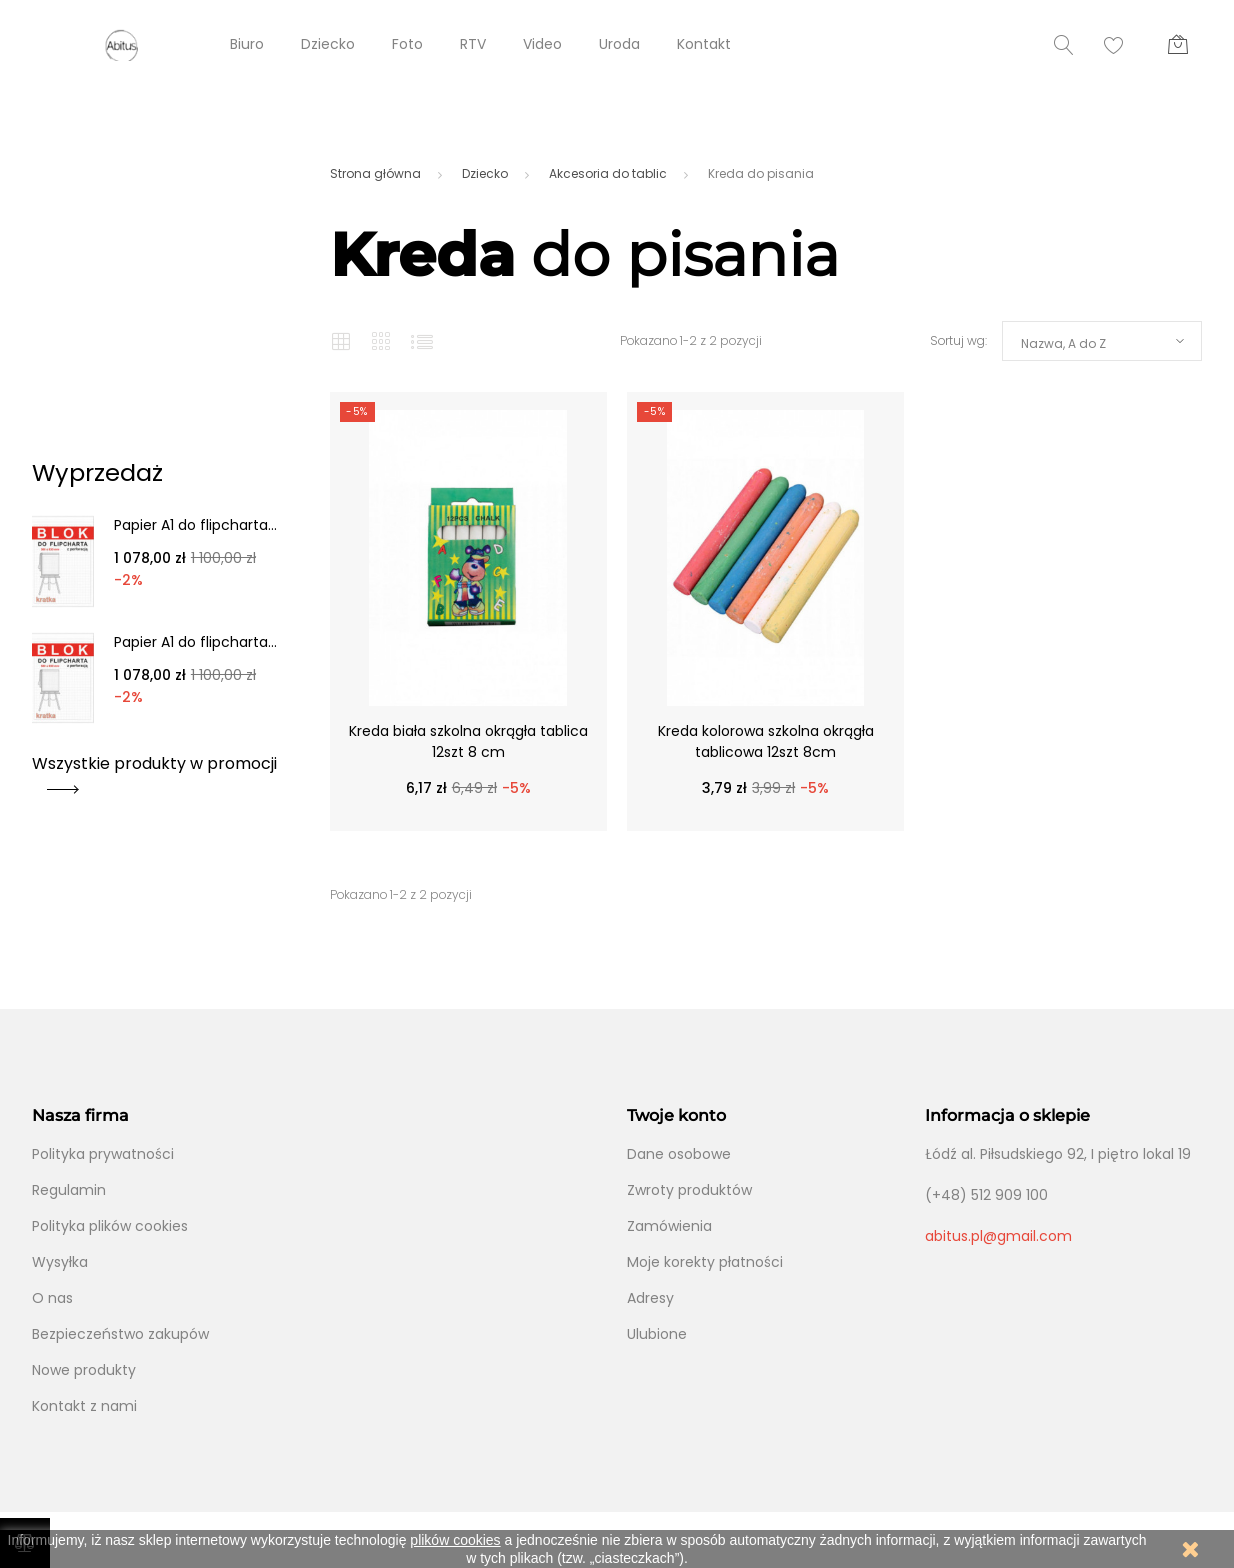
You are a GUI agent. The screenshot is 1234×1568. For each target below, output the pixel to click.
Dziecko (328, 44)
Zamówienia (669, 1226)
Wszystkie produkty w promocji (154, 770)
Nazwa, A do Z (1063, 343)
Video (542, 44)
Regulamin (69, 1190)
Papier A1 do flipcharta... (195, 525)
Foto (407, 44)
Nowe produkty (84, 1370)
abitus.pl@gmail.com (998, 1236)
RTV (473, 44)
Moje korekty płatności (705, 1262)
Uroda (619, 44)
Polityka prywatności (103, 1154)
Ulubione (657, 1334)
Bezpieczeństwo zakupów (120, 1334)
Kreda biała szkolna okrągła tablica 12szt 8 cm (468, 741)
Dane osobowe (679, 1154)
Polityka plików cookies (110, 1226)
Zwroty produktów (689, 1190)
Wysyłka (60, 1262)
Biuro (247, 44)
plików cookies (455, 1540)
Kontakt (704, 44)
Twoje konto (676, 1115)
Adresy (650, 1298)
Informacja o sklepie (1007, 1115)
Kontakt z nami (84, 1406)
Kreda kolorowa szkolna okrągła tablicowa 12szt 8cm (766, 741)
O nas (52, 1298)
